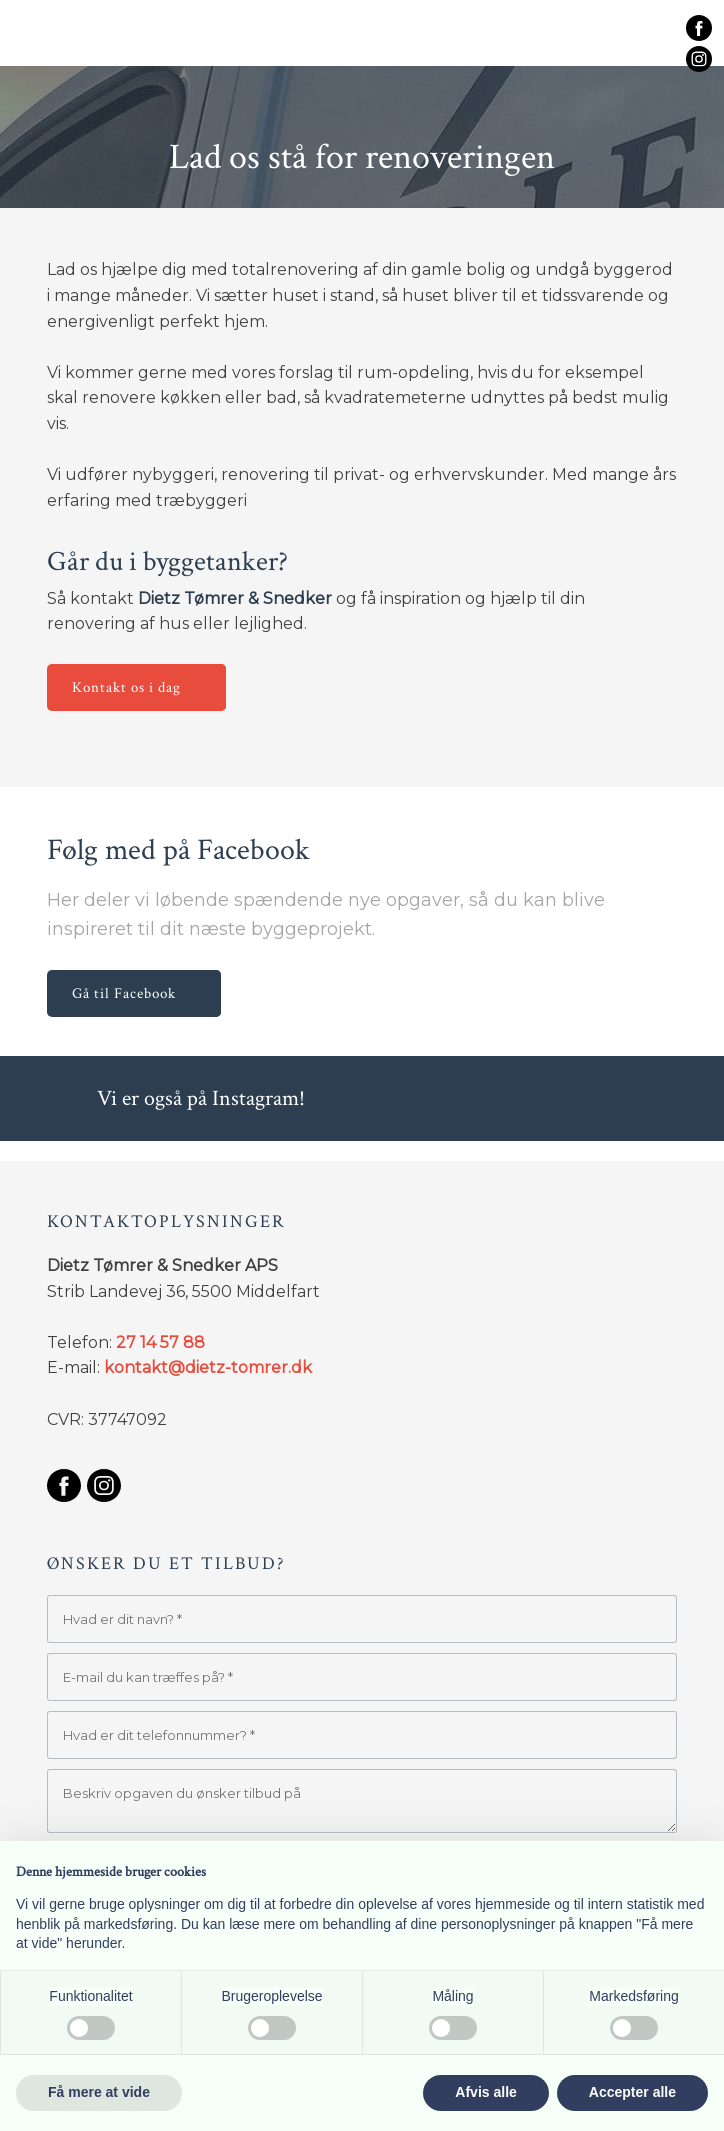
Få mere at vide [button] (99, 2092)
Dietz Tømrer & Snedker (235, 598)
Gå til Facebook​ (124, 993)
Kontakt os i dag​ (126, 687)
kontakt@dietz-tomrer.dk (208, 1367)
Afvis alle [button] (485, 2092)
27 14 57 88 (160, 1342)
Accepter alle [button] (632, 2092)
